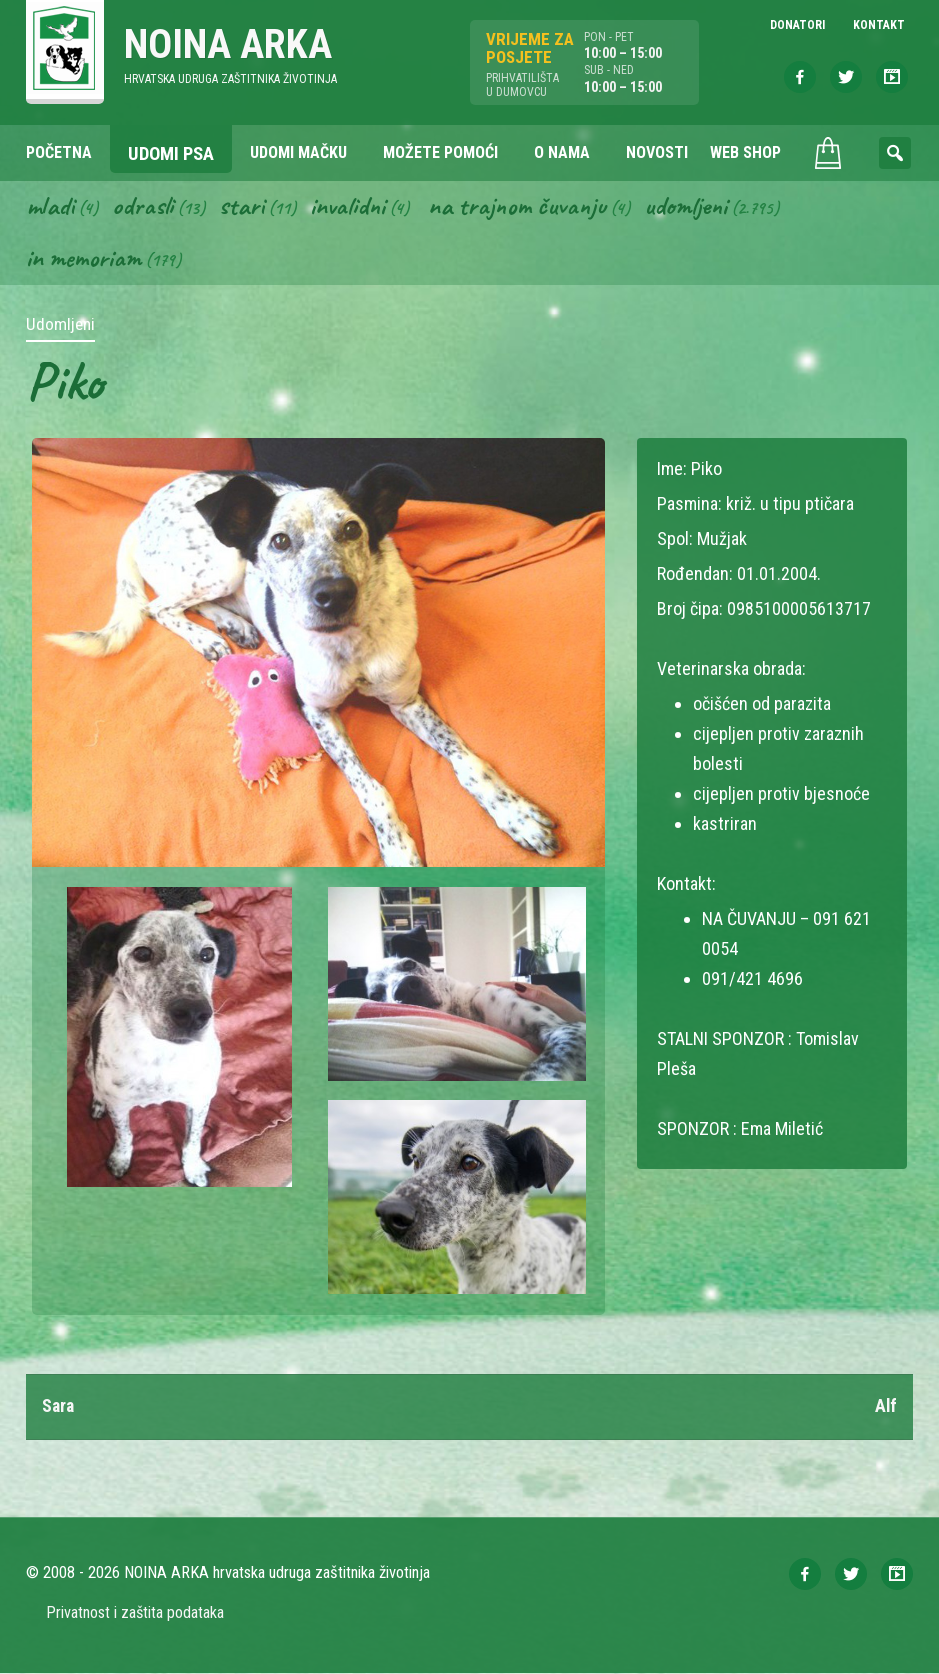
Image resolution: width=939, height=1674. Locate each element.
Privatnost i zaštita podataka (135, 1613)
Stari (243, 206)
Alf (885, 1407)
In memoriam (84, 259)
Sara (59, 1407)
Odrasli (144, 206)
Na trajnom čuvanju (523, 206)
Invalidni (350, 206)
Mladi (51, 206)
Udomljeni (694, 206)
